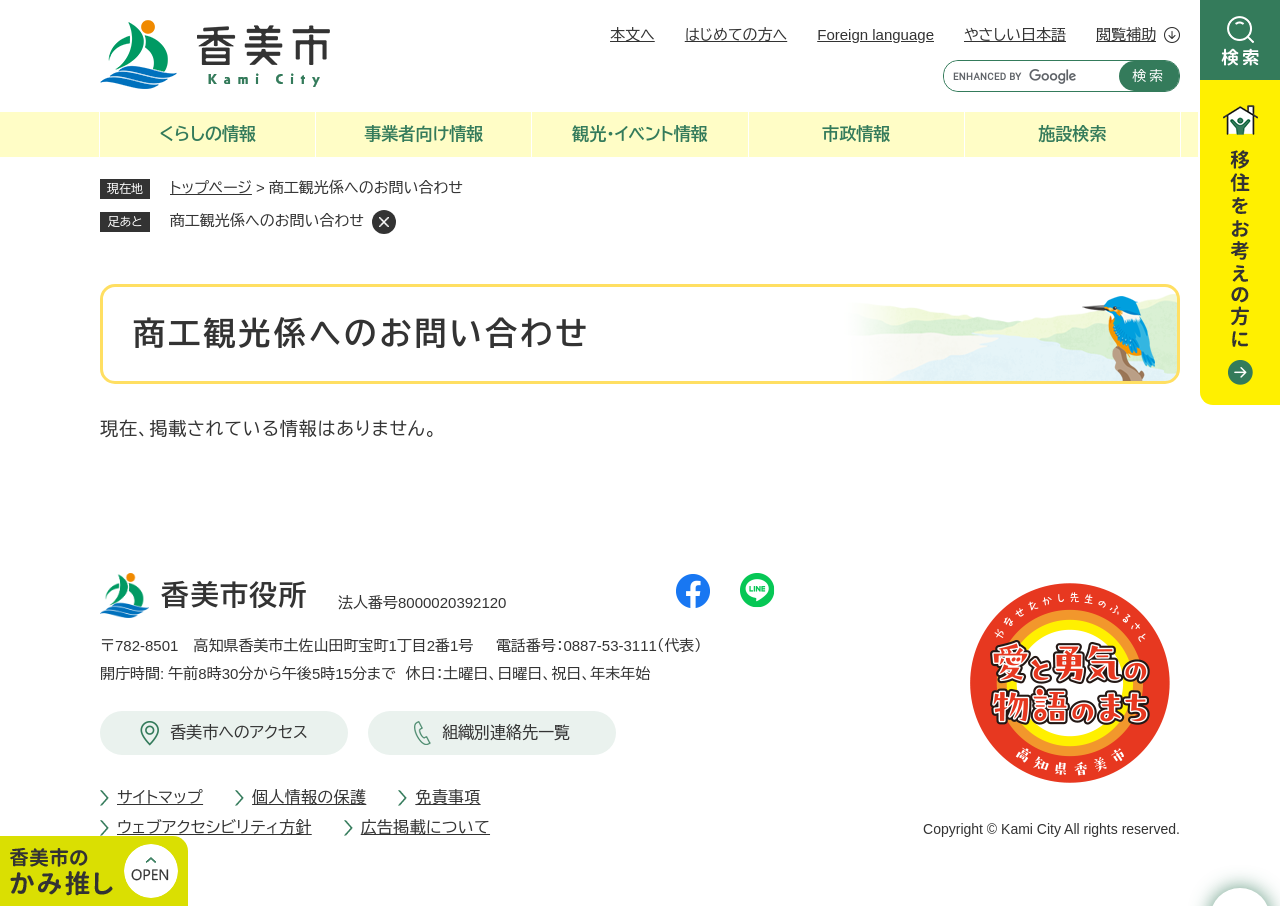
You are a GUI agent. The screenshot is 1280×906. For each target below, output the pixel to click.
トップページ (211, 187)
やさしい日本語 (1015, 34)
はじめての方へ (736, 34)
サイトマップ (160, 797)
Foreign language (875, 34)
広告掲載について (425, 827)
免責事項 (447, 797)
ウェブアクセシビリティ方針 (214, 827)
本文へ (632, 34)
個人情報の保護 (309, 797)
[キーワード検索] (1026, 76)
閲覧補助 (1126, 34)
